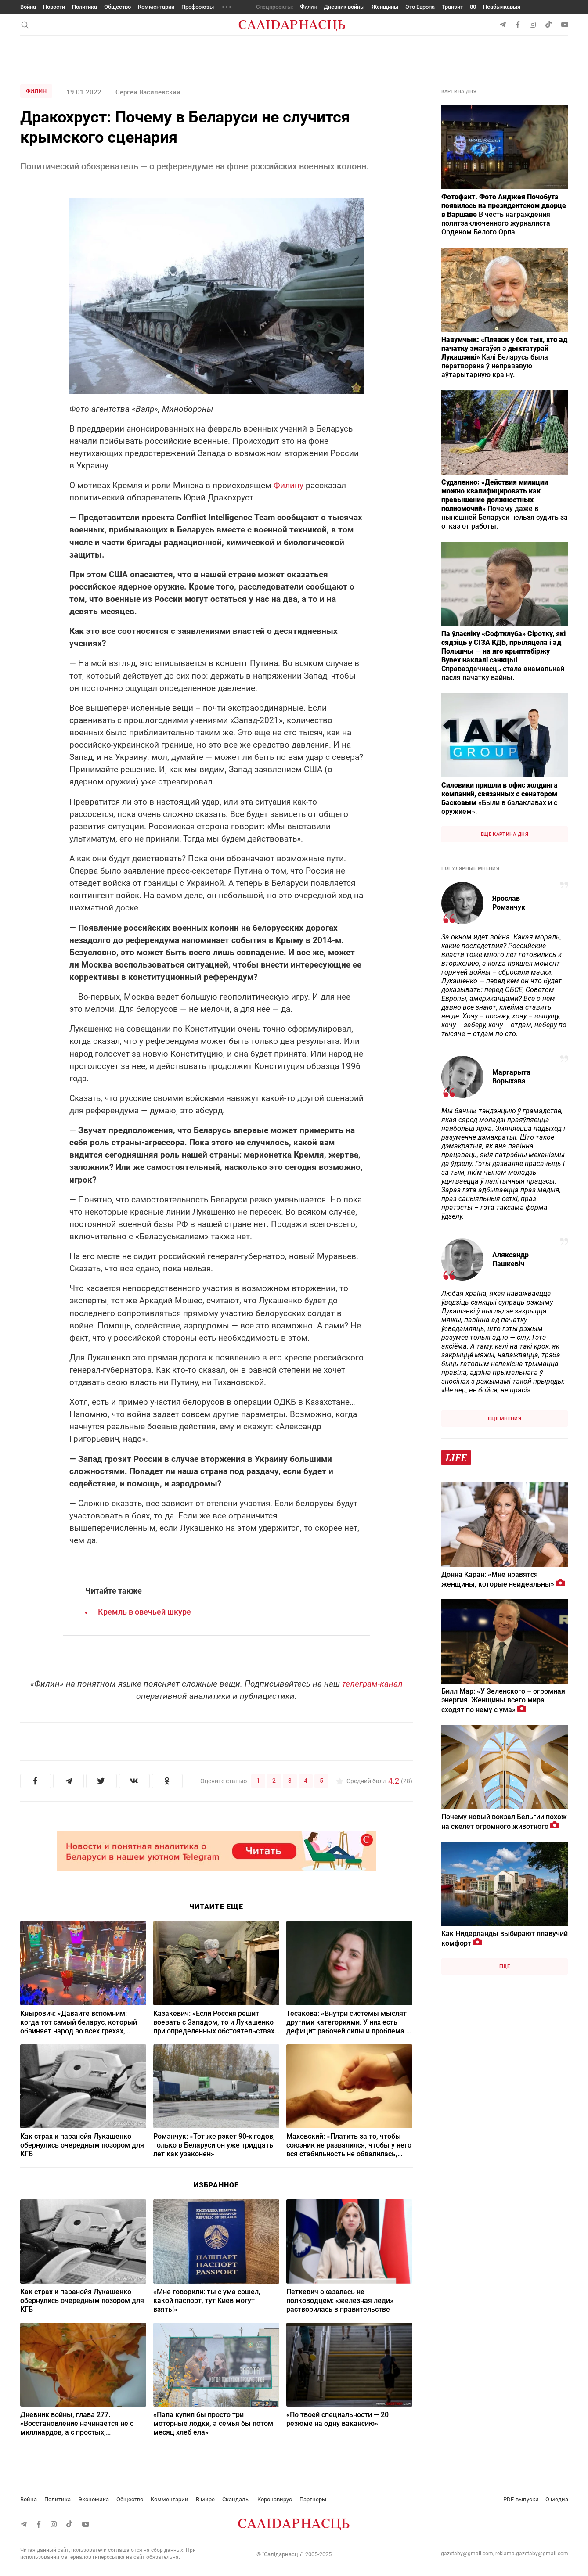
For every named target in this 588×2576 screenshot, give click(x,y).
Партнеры (312, 2499)
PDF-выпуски (521, 2499)
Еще (504, 1966)
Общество (117, 7)
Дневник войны (344, 7)
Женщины (385, 7)
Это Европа (420, 7)
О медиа (556, 2499)
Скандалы (236, 2499)
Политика (84, 7)
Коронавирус (274, 2499)
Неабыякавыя (501, 7)
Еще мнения (504, 1418)
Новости (54, 7)
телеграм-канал (372, 1684)
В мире (205, 2499)
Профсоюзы (197, 7)
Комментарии (156, 7)
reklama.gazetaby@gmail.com (531, 2554)
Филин (308, 7)
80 (473, 7)
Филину (288, 485)
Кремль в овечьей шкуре (144, 1611)
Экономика (93, 2499)
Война (28, 7)
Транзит (452, 7)
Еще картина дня (504, 834)
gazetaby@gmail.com (467, 2554)
